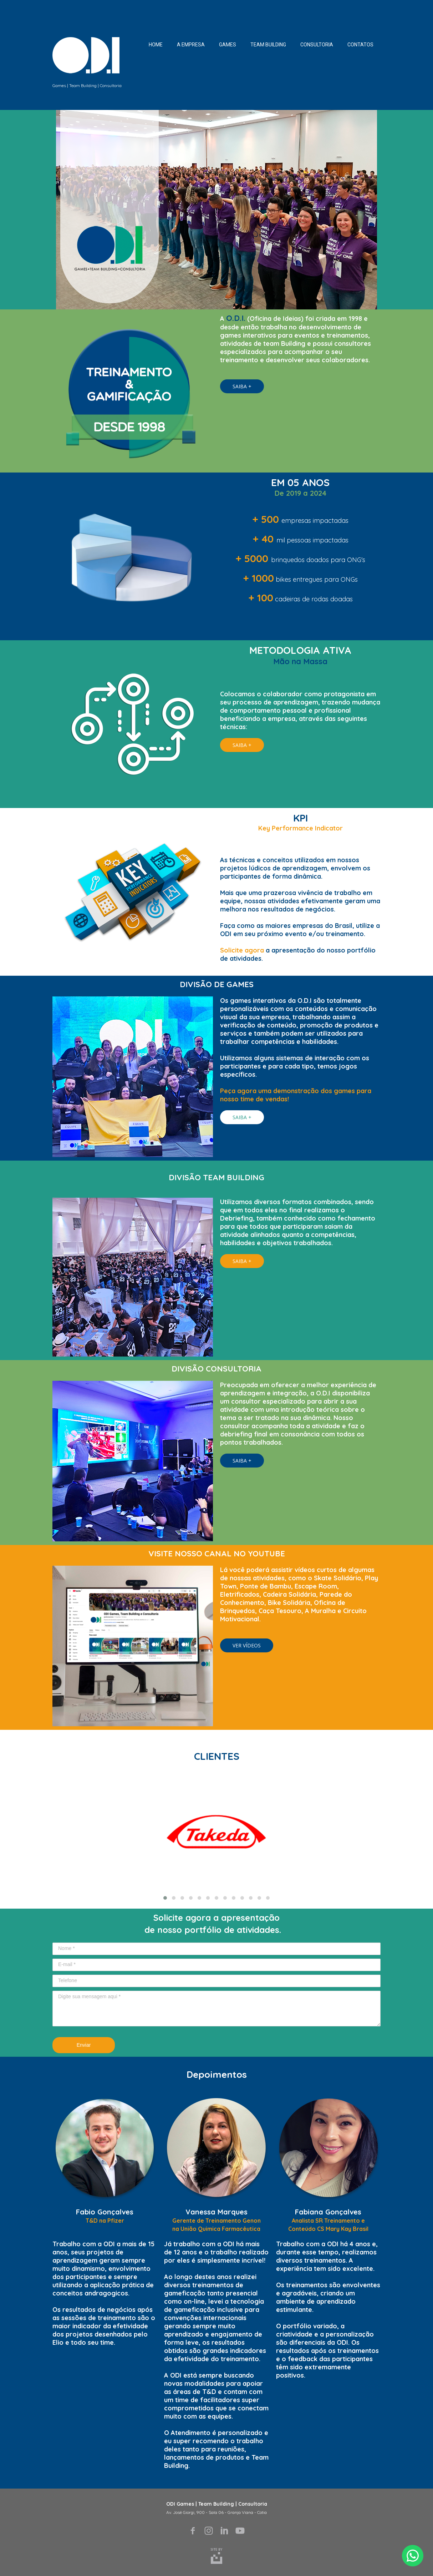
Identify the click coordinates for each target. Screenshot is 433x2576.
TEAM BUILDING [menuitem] (268, 44)
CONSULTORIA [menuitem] (316, 44)
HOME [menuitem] (156, 44)
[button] (242, 386)
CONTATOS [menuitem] (360, 44)
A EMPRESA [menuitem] (191, 44)
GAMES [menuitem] (227, 44)
